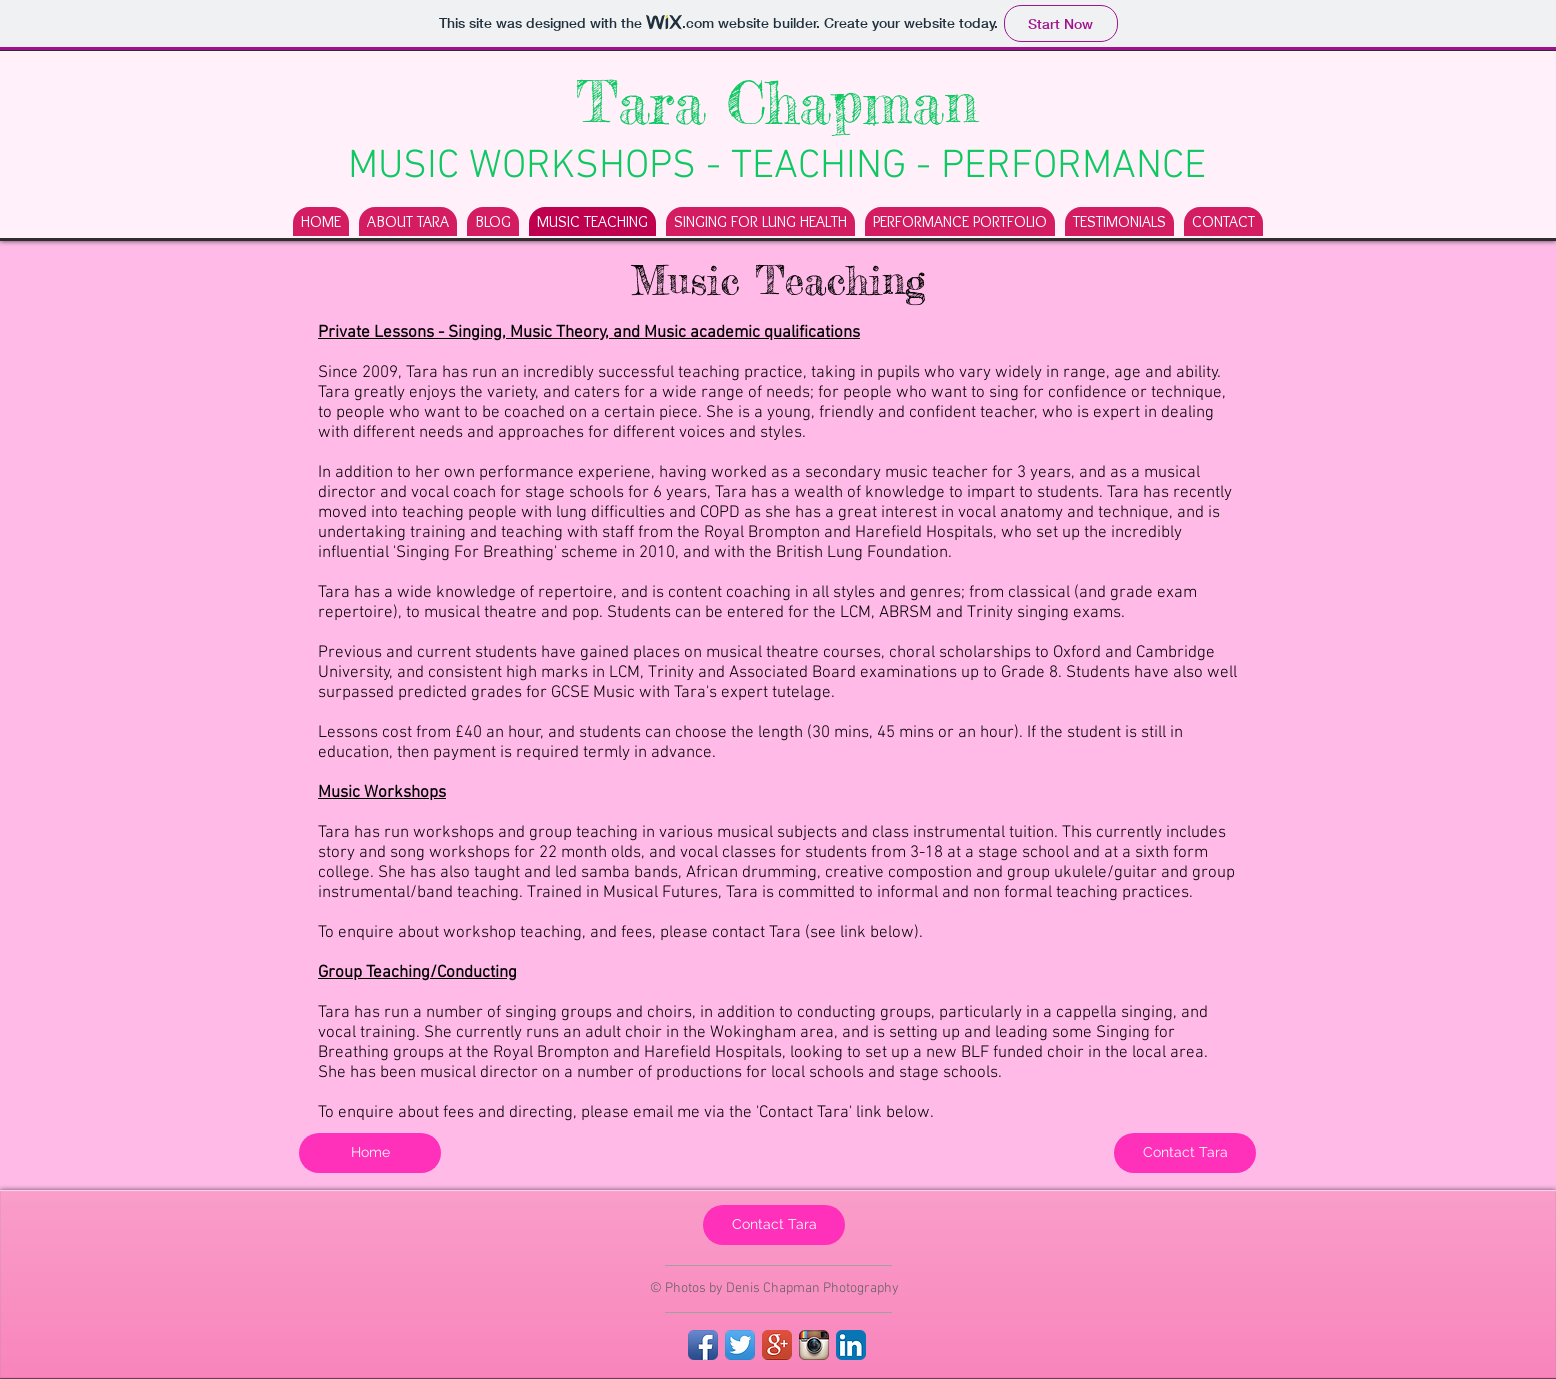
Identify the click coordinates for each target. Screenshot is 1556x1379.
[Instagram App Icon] (814, 1345)
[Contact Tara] (1185, 1153)
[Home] (370, 1153)
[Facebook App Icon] (703, 1345)
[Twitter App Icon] (740, 1345)
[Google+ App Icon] (777, 1345)
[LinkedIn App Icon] (851, 1345)
